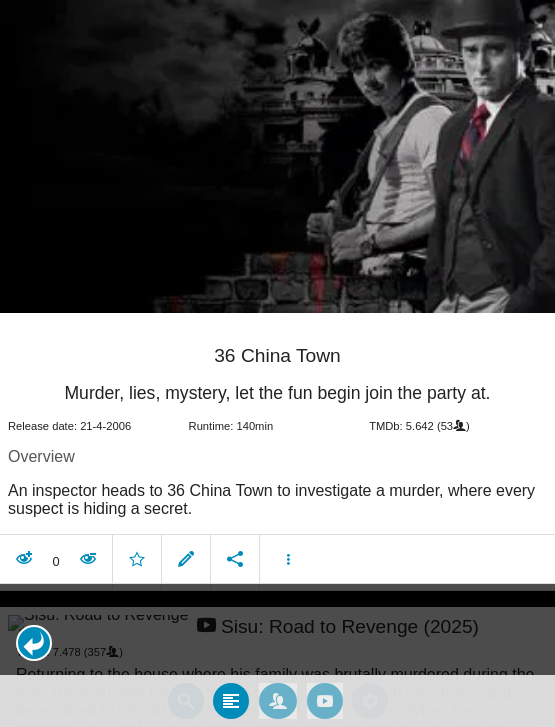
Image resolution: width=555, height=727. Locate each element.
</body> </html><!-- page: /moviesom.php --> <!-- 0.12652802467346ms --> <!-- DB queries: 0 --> (277, 363)
